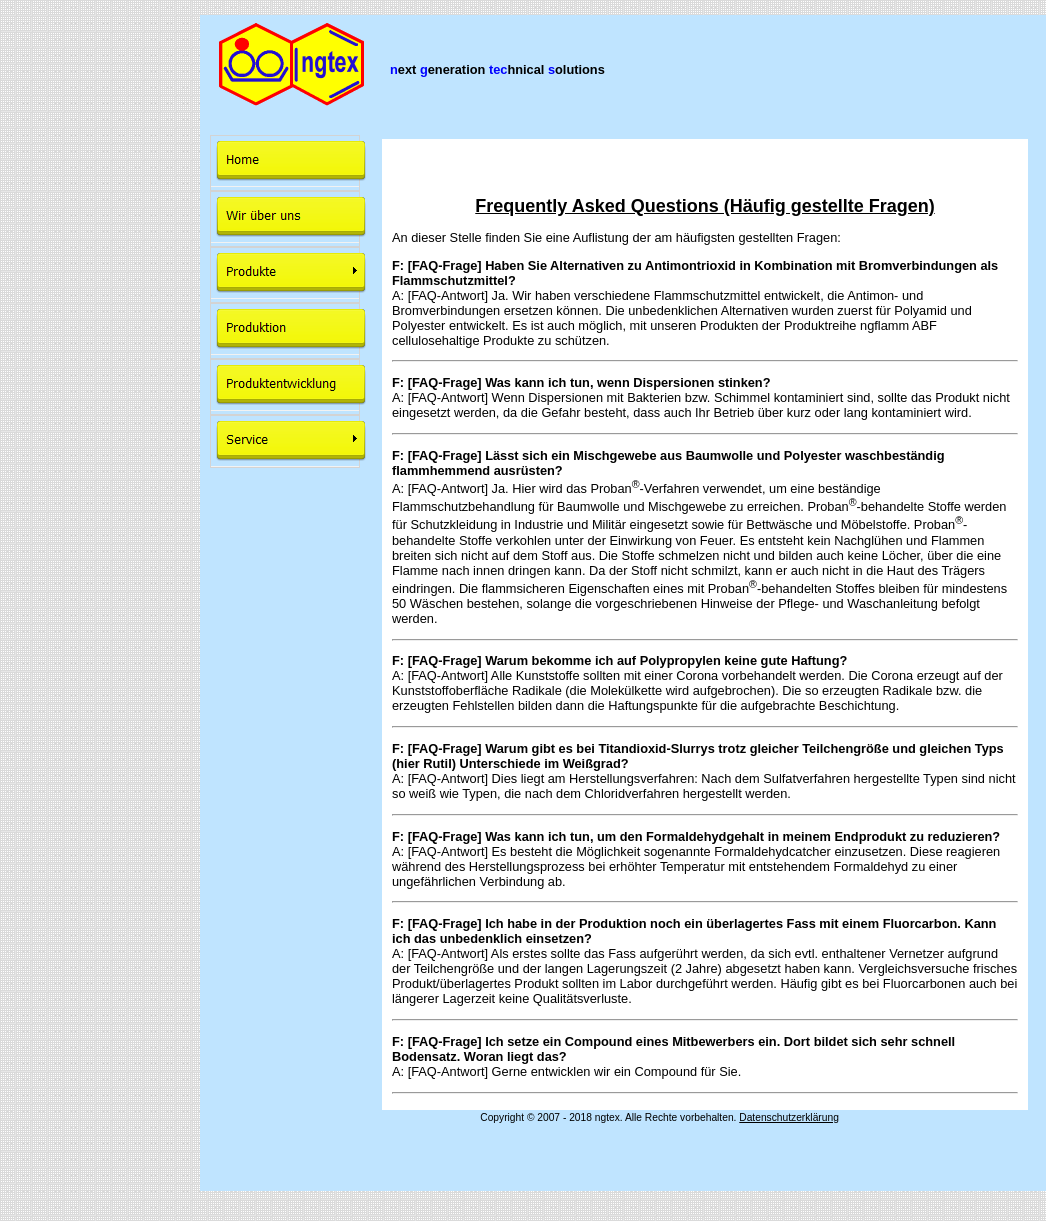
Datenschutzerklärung (789, 1117)
